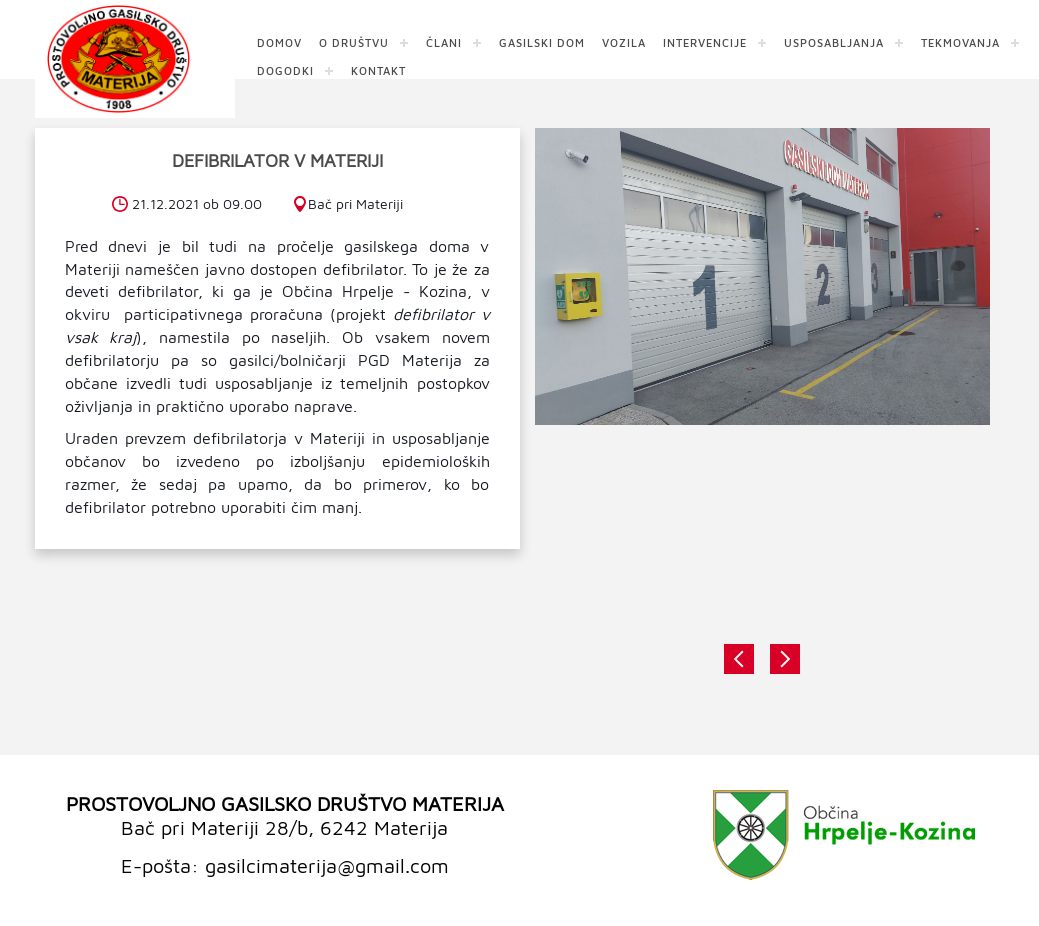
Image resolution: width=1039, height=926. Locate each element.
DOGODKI (285, 70)
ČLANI (444, 42)
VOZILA (624, 42)
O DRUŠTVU (354, 42)
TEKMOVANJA (960, 42)
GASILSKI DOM (542, 42)
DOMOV (279, 42)
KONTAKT (378, 70)
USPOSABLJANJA (834, 42)
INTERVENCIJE (705, 42)
